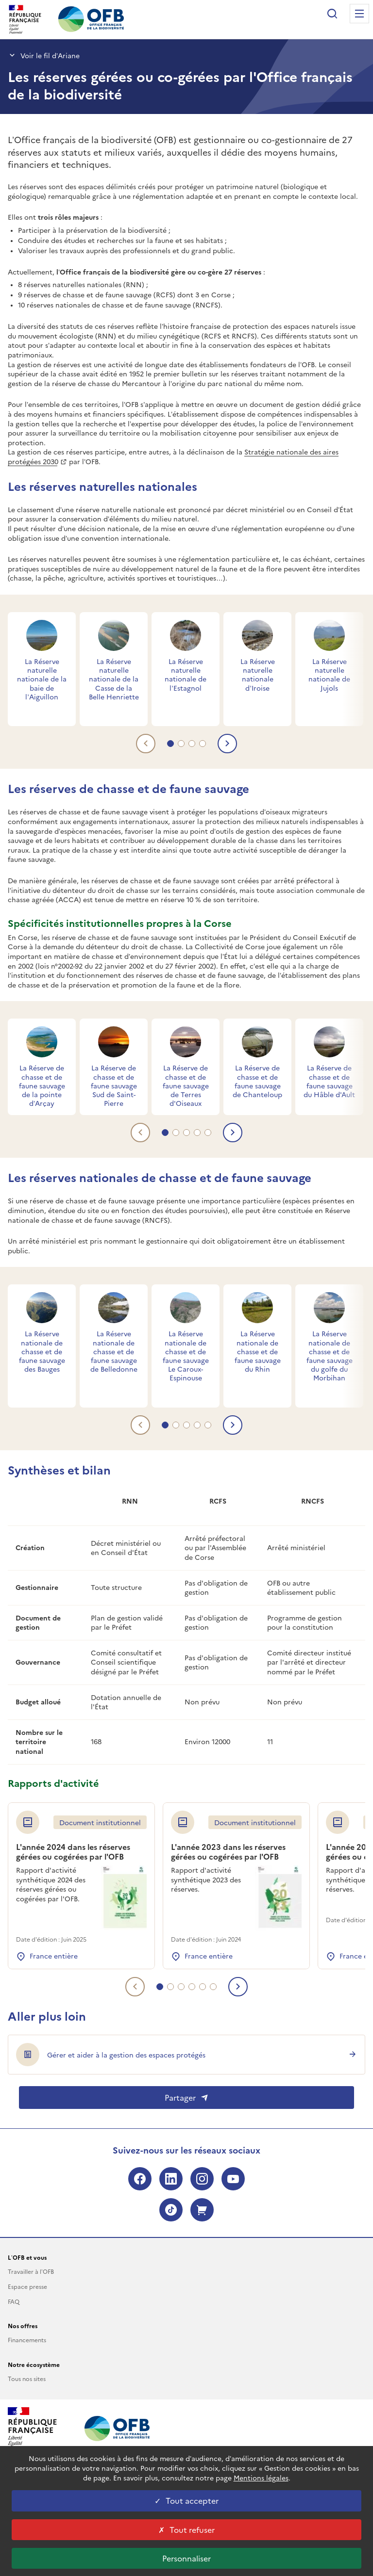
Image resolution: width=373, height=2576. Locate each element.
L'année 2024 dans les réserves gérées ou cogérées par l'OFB (73, 1852)
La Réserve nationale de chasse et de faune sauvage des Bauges (42, 1351)
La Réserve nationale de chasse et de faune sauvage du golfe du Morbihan (329, 1355)
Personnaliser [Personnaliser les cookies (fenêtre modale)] (186, 2558)
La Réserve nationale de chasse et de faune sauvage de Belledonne (113, 1351)
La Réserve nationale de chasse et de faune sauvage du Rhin (258, 1351)
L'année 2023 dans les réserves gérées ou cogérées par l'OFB (228, 1852)
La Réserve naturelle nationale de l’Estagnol (185, 674)
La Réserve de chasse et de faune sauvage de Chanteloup (257, 1081)
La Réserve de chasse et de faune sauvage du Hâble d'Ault (329, 1081)
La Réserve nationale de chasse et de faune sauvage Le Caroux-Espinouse (186, 1355)
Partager (186, 2097)
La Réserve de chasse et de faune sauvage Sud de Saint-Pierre (114, 1085)
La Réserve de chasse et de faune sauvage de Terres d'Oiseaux (186, 1085)
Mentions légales (261, 2477)
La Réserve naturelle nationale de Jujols (329, 674)
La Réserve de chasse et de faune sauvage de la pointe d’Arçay (42, 1085)
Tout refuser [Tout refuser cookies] (186, 2529)
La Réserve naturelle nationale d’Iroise (257, 674)
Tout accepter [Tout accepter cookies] (186, 2500)
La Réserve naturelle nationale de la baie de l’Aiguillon (42, 679)
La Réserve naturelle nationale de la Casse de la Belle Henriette (114, 679)
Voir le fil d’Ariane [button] (44, 55)
